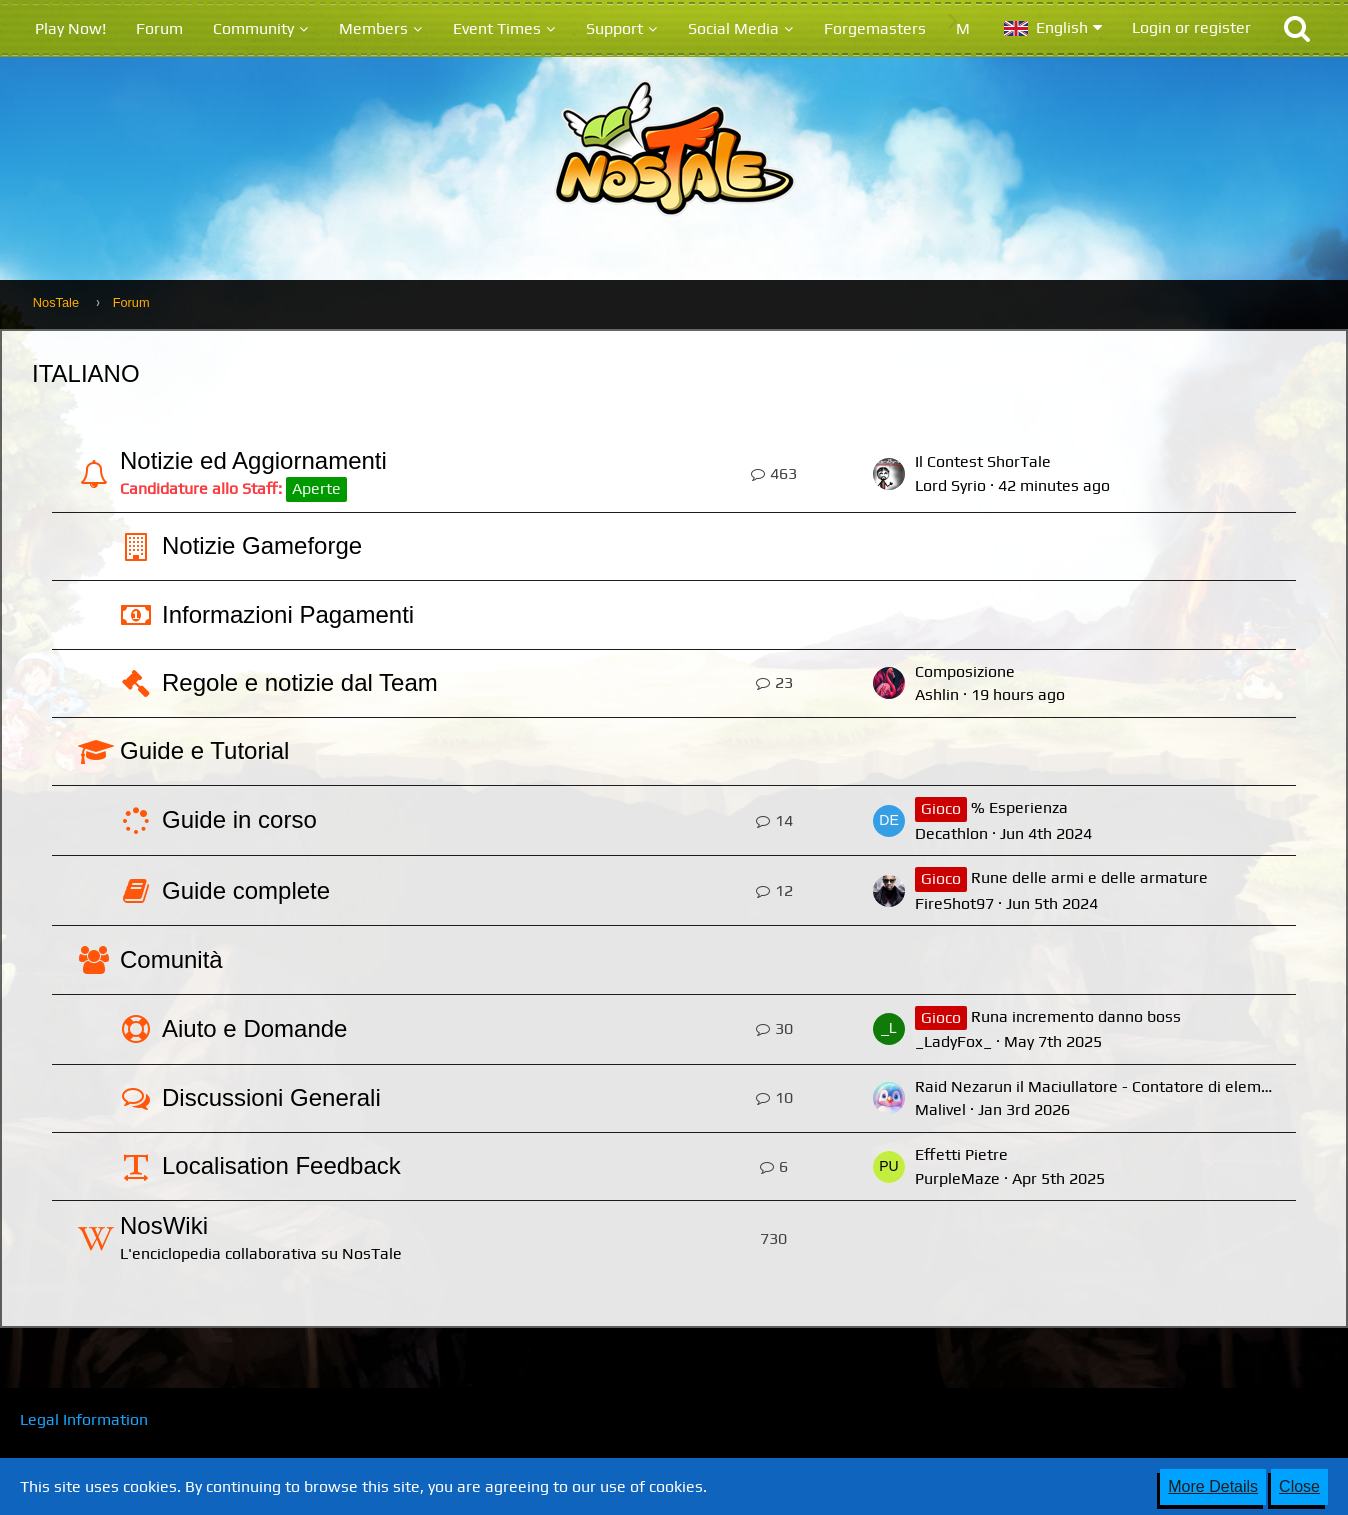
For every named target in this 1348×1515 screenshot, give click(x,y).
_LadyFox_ (953, 1041)
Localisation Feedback (281, 1165)
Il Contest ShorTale (983, 461)
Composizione (965, 671)
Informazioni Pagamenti (288, 614)
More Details (1213, 1486)
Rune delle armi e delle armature (1089, 877)
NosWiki (164, 1225)
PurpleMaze (957, 1178)
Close (1299, 1486)
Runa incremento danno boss (1076, 1016)
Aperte (316, 488)
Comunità (171, 959)
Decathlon (951, 833)
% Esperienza (1019, 807)
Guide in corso (239, 819)
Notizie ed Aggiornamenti (253, 460)
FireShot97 (954, 903)
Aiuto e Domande (254, 1028)
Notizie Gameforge (262, 545)
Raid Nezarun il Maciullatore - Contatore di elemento (1104, 1086)
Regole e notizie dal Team (300, 682)
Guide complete (246, 890)
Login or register (1191, 27)
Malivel (940, 1109)
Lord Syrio (950, 485)
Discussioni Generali (271, 1097)
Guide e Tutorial (204, 750)
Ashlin (937, 694)
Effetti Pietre (961, 1154)
